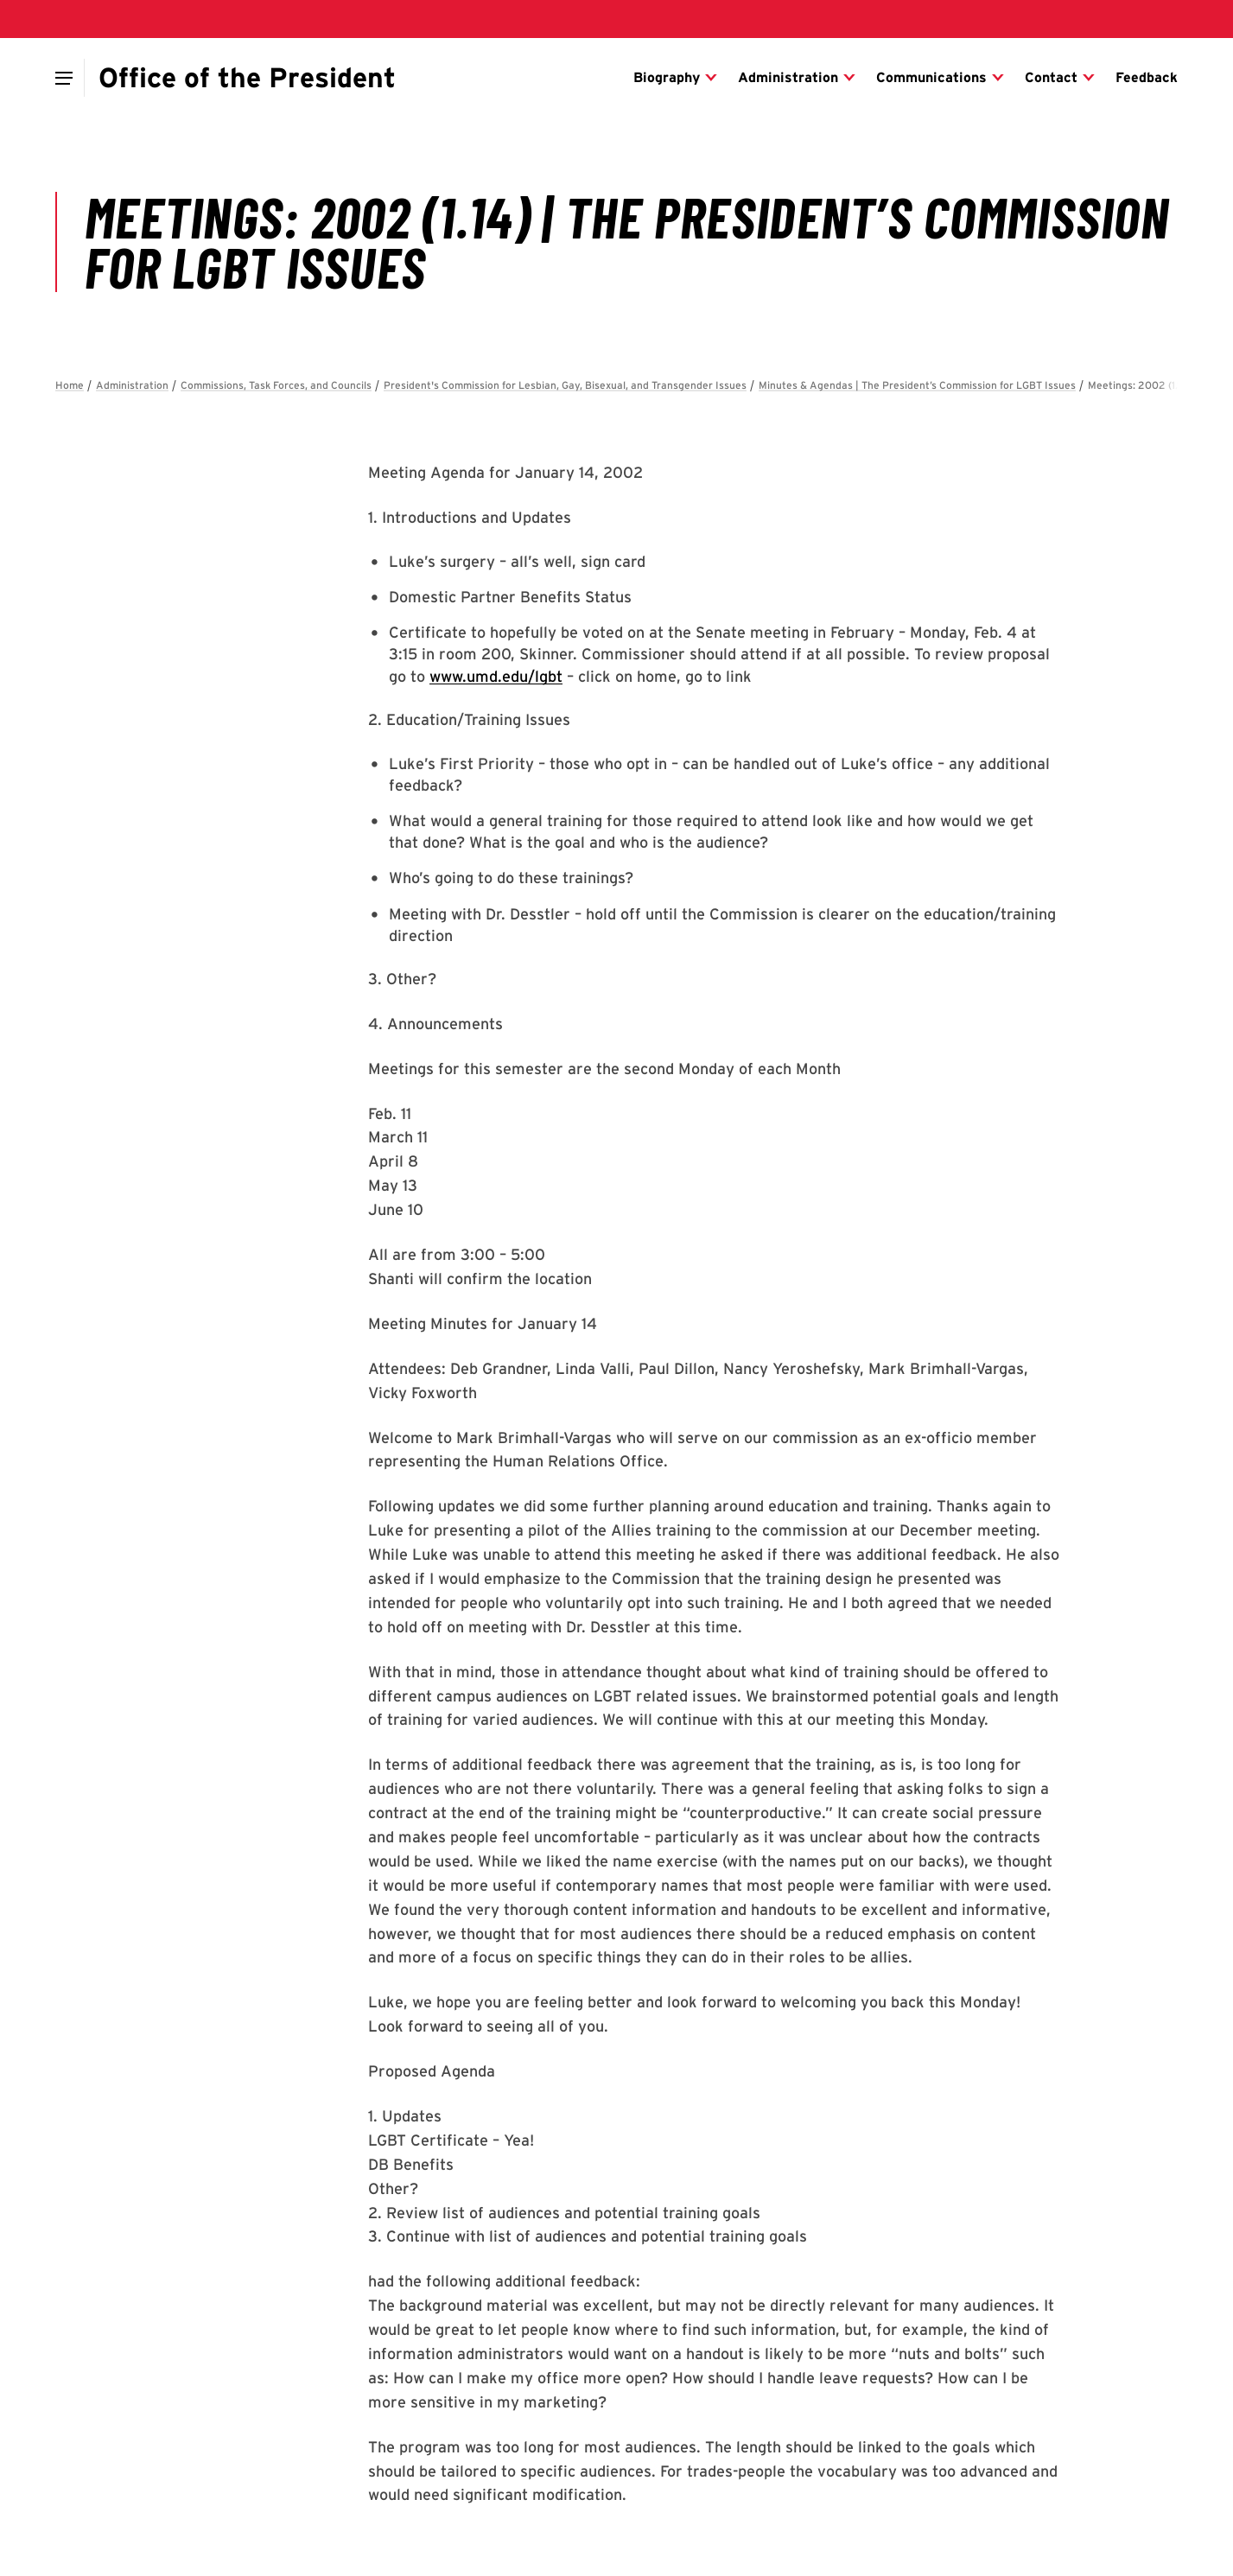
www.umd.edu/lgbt (495, 676)
